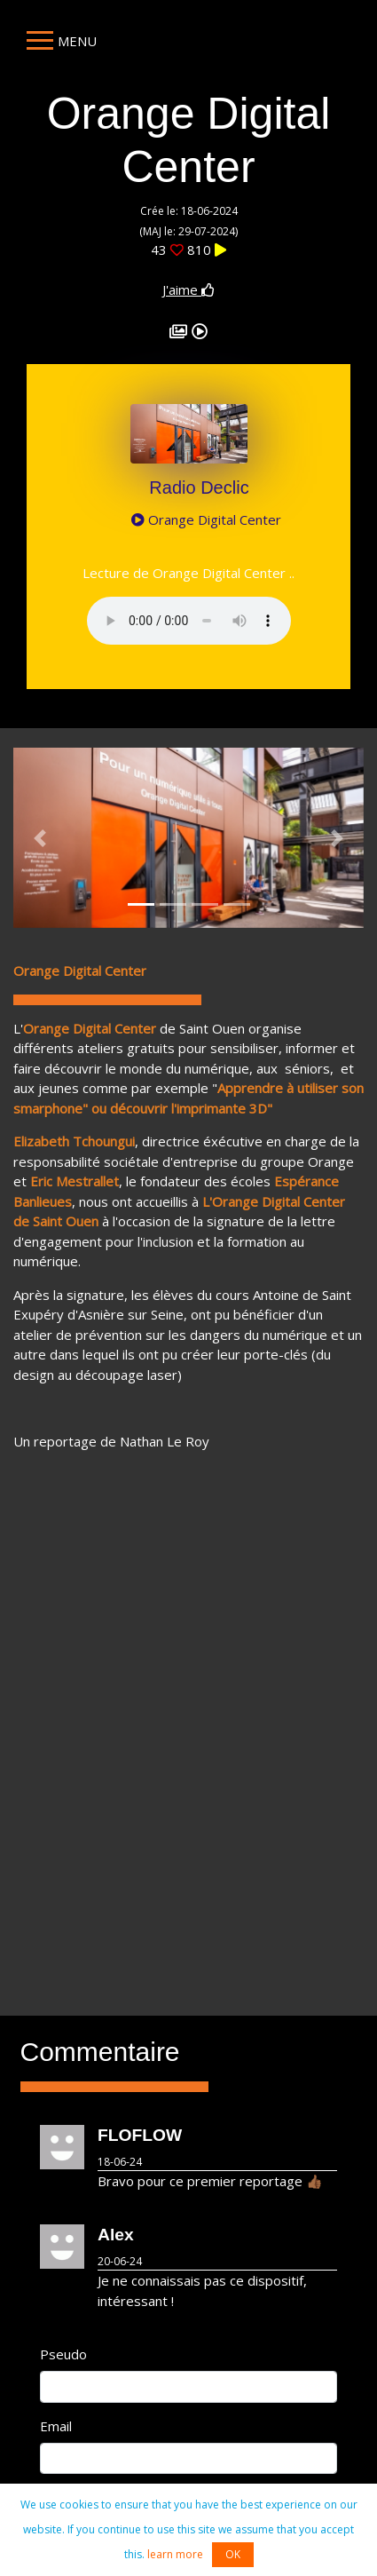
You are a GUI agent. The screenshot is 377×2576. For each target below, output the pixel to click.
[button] (39, 838)
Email (56, 2426)
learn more (175, 2554)
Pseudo (63, 2354)
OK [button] (232, 2554)
